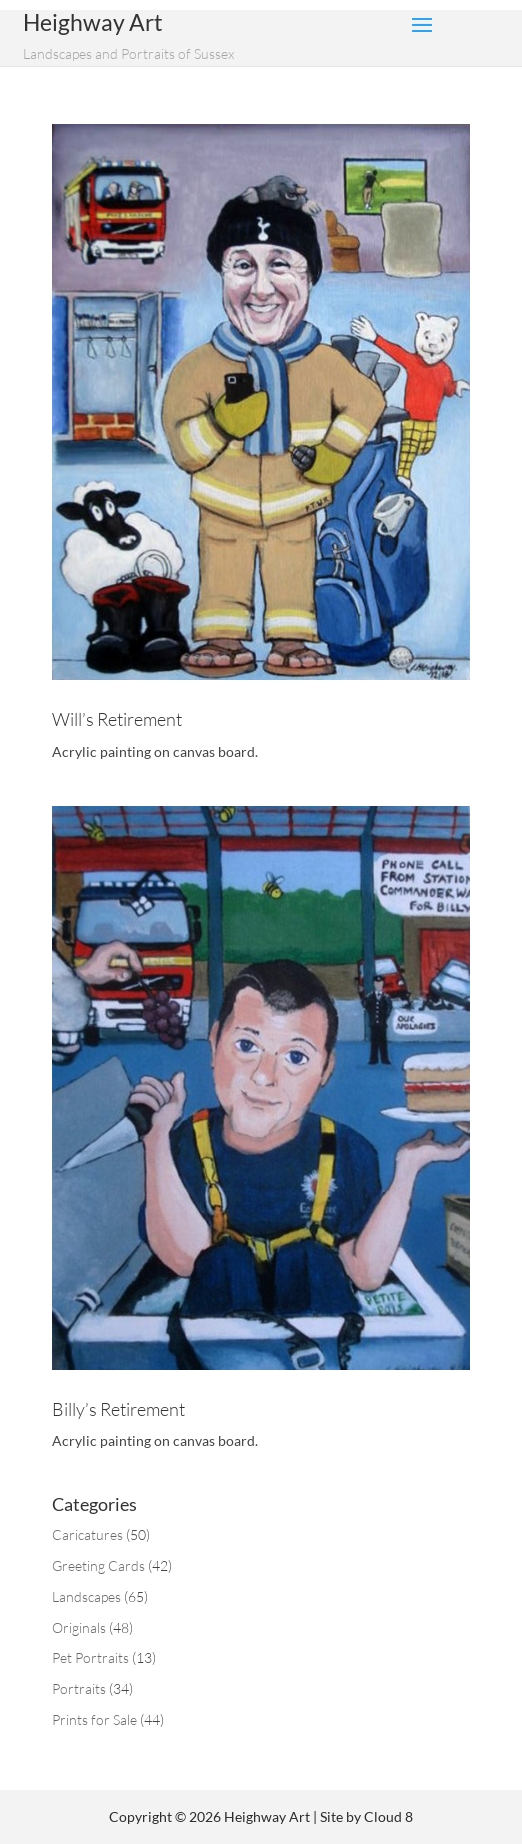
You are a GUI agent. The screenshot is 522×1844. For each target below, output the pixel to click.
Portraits (79, 1688)
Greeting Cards (98, 1565)
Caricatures (87, 1534)
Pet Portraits (90, 1657)
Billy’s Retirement (118, 1409)
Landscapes (86, 1596)
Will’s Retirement (117, 719)
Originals (79, 1627)
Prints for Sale (94, 1719)
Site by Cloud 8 (366, 1816)
